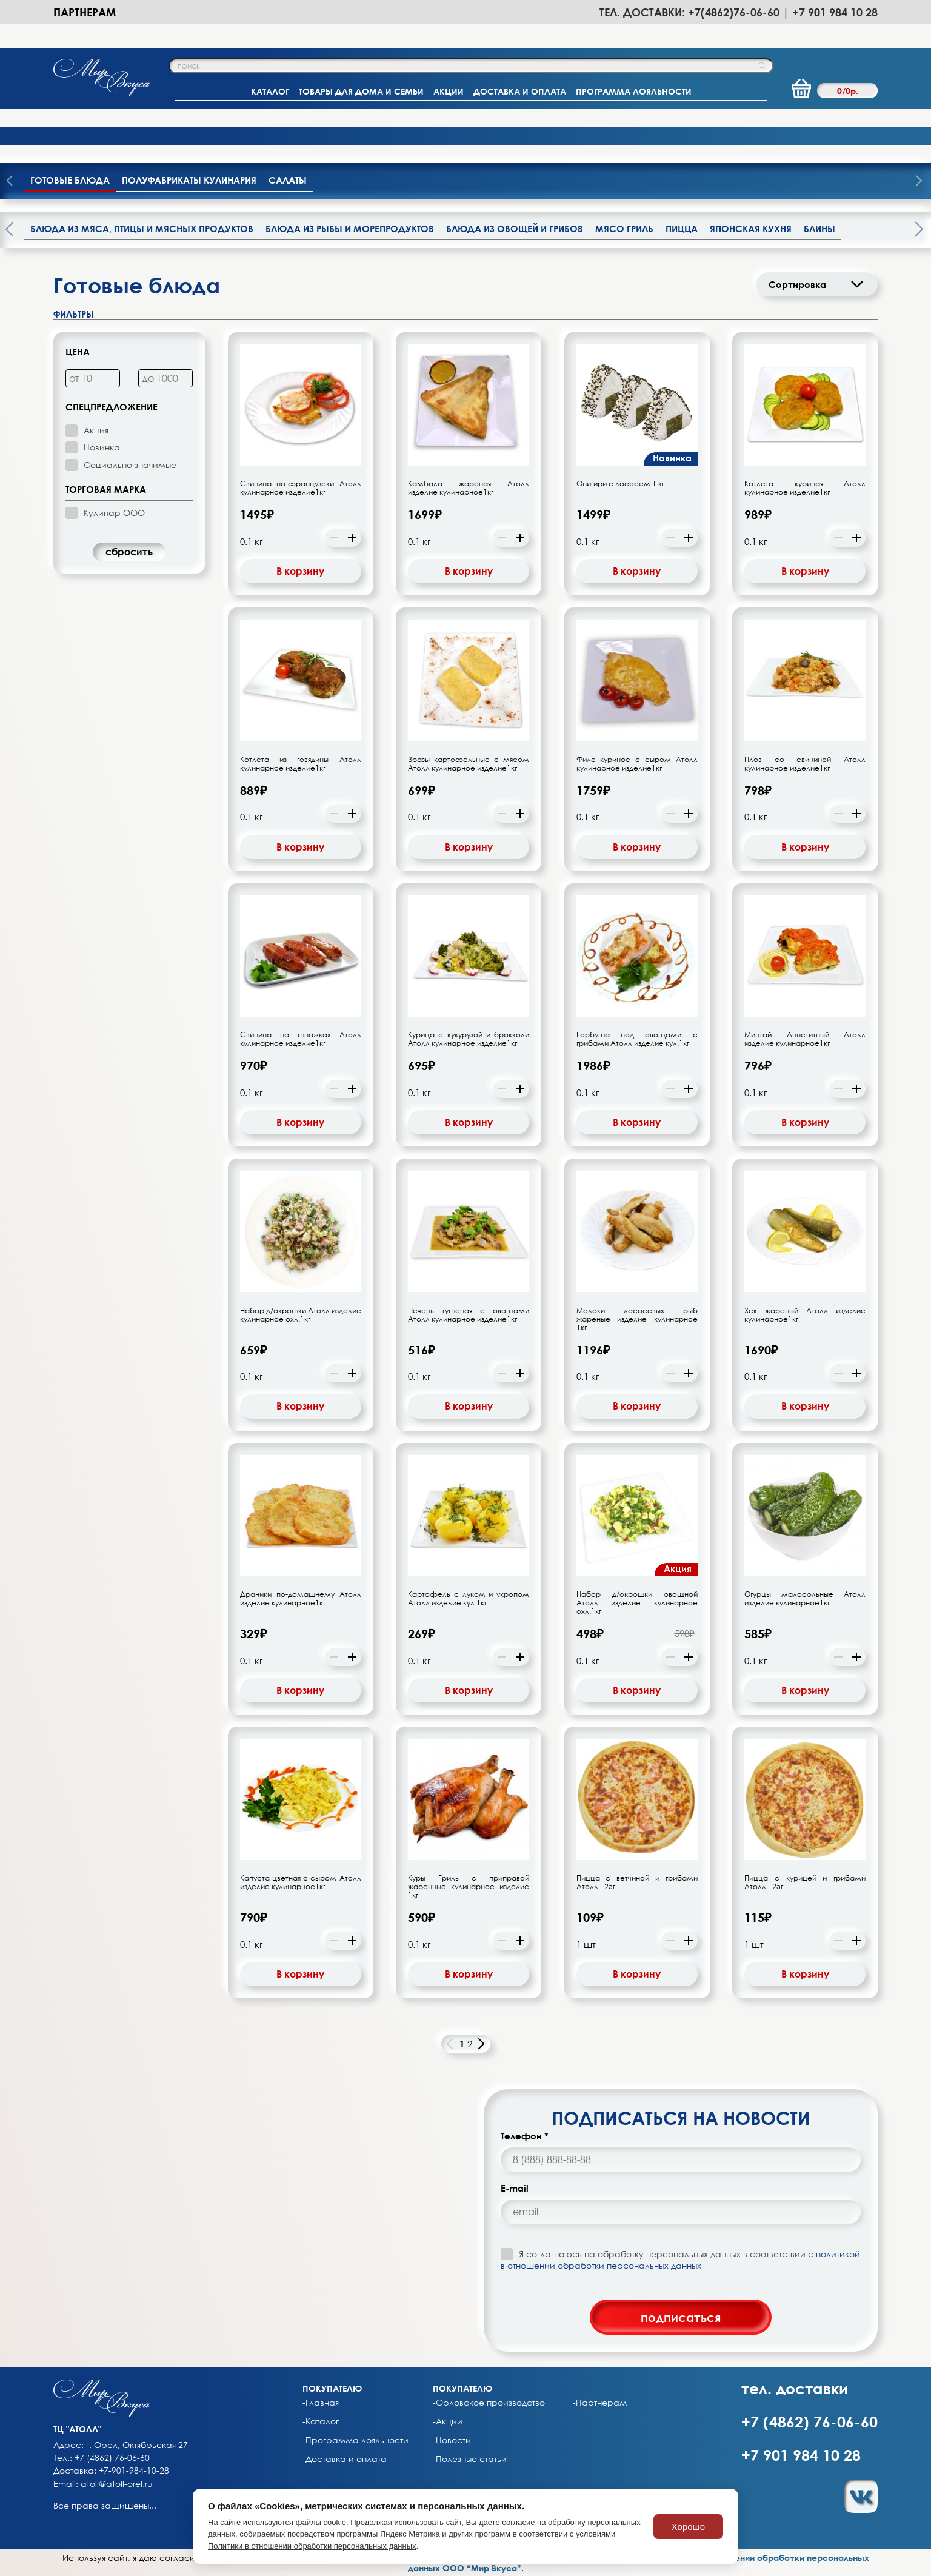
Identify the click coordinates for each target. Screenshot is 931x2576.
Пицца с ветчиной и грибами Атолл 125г (637, 1882)
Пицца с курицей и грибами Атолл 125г (805, 1882)
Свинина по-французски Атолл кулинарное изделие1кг (300, 488)
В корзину (300, 571)
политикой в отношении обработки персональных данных (680, 2259)
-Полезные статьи (470, 2459)
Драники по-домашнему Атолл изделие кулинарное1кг (300, 1598)
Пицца (682, 228)
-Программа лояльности (355, 2440)
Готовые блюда (70, 180)
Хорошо (688, 2526)
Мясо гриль (624, 228)
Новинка (102, 447)
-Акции (447, 2421)
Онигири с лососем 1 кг (620, 484)
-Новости (452, 2440)
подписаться (681, 2317)
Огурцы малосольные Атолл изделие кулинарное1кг (805, 1598)
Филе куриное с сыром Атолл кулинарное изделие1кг (637, 763)
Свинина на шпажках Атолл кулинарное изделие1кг (300, 1039)
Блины (819, 228)
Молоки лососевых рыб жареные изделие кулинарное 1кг (637, 1319)
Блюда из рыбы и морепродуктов (349, 228)
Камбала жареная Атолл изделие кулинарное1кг (468, 488)
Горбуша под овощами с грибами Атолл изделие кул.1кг (637, 1039)
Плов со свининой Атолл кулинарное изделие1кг (805, 763)
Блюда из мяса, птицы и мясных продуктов (141, 228)
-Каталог (320, 2421)
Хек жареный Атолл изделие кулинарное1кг (805, 1314)
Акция (96, 430)
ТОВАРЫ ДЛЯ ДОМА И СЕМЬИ (361, 91)
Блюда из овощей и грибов (514, 228)
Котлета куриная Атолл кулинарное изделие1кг (805, 488)
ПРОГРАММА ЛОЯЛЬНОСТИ (634, 91)
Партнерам (84, 12)
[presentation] (919, 182)
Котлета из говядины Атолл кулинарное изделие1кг (300, 763)
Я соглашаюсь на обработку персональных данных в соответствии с (680, 2259)
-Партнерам (600, 2402)
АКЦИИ (448, 91)
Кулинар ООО (114, 512)
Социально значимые (130, 465)
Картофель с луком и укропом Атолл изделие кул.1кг (468, 1598)
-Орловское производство (489, 2402)
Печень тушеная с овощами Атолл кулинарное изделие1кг (468, 1314)
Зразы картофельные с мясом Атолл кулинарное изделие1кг (468, 763)
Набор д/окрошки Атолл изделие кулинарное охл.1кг (300, 1314)
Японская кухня (751, 228)
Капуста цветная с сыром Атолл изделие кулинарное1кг (300, 1882)
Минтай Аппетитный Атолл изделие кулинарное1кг (805, 1039)
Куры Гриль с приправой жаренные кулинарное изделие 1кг (468, 1886)
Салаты (288, 180)
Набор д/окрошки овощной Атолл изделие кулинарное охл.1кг (637, 1603)
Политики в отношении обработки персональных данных (312, 2546)
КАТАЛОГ (270, 91)
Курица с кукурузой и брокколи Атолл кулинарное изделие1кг (468, 1039)
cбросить (129, 552)
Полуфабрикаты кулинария (189, 180)
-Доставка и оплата (344, 2459)
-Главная (320, 2402)
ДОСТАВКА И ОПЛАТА (519, 91)
